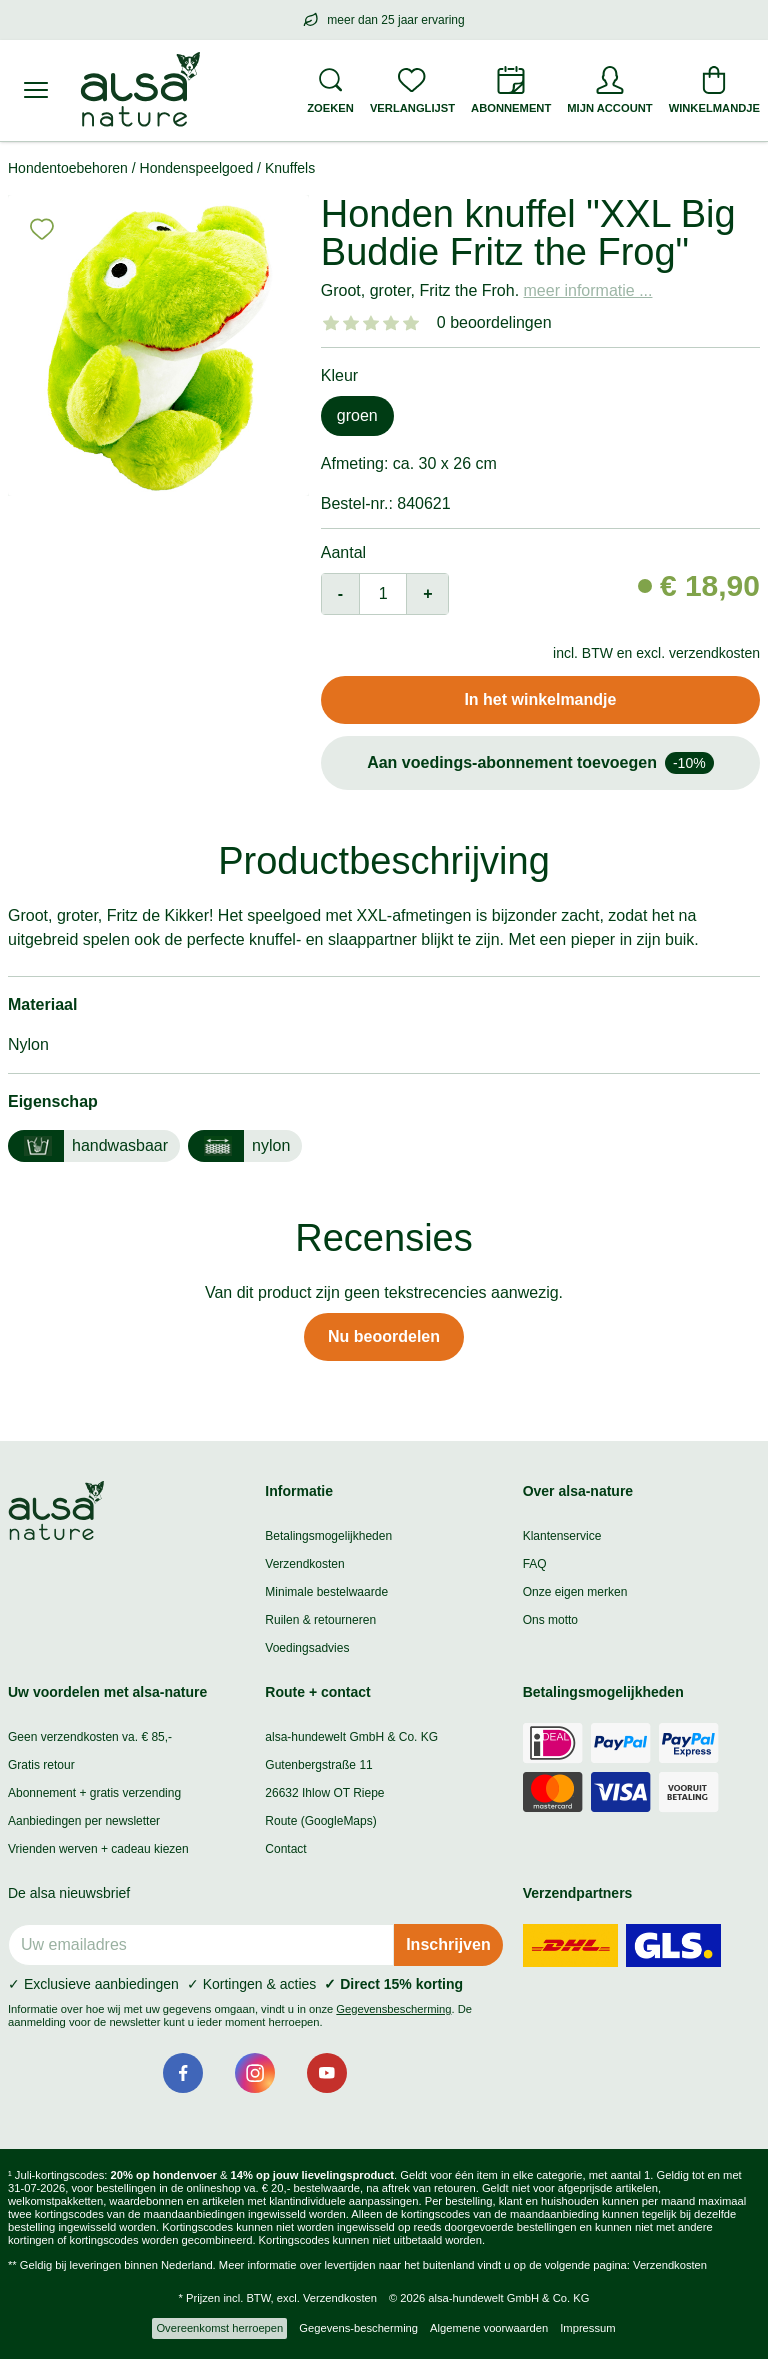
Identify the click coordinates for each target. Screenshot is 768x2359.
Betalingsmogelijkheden (328, 1536)
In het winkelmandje (540, 699)
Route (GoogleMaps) (320, 1821)
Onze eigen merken (575, 1592)
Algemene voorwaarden (489, 2328)
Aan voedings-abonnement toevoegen (540, 763)
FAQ (535, 1564)
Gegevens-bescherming (358, 2328)
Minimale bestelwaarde (326, 1592)
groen (357, 415)
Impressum (587, 2328)
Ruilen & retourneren (320, 1620)
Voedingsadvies (307, 1648)
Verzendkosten (304, 1564)
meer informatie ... (588, 290)
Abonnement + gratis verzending (94, 1793)
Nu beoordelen (384, 1336)
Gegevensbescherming (393, 2009)
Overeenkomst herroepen (219, 2328)
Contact (285, 1849)
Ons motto (550, 1620)
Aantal (343, 552)
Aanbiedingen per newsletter (84, 1821)
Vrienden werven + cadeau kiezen (98, 1849)
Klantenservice (562, 1536)
